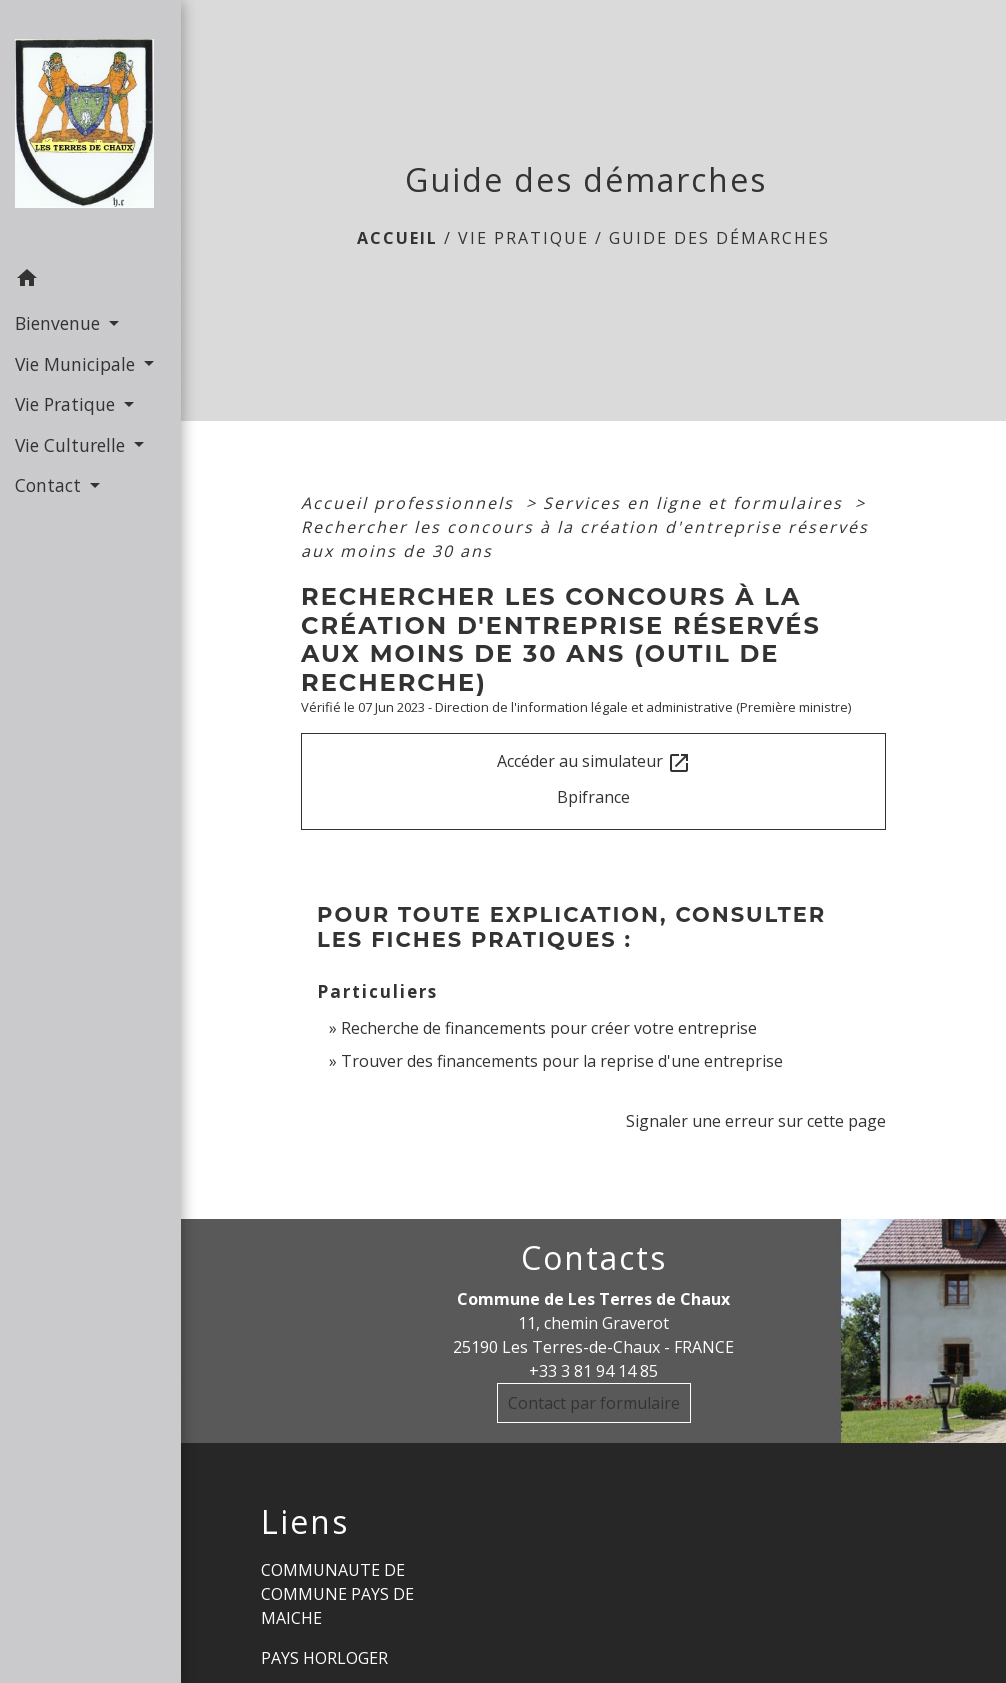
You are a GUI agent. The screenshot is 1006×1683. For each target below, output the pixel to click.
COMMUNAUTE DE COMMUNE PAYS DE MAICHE (337, 1594)
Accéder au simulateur (594, 762)
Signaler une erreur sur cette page (756, 1121)
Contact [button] (50, 485)
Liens (305, 1522)
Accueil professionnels (410, 503)
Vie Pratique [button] (67, 404)
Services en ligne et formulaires (696, 503)
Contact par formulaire (594, 1403)
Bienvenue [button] (60, 323)
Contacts (594, 1258)
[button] (90, 281)
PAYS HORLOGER (324, 1658)
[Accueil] (90, 130)
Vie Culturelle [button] (72, 445)
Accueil (397, 238)
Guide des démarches (719, 238)
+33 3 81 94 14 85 (593, 1371)
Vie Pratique (523, 238)
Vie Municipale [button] (77, 364)
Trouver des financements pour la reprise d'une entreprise (562, 1061)
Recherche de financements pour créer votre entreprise (549, 1028)
